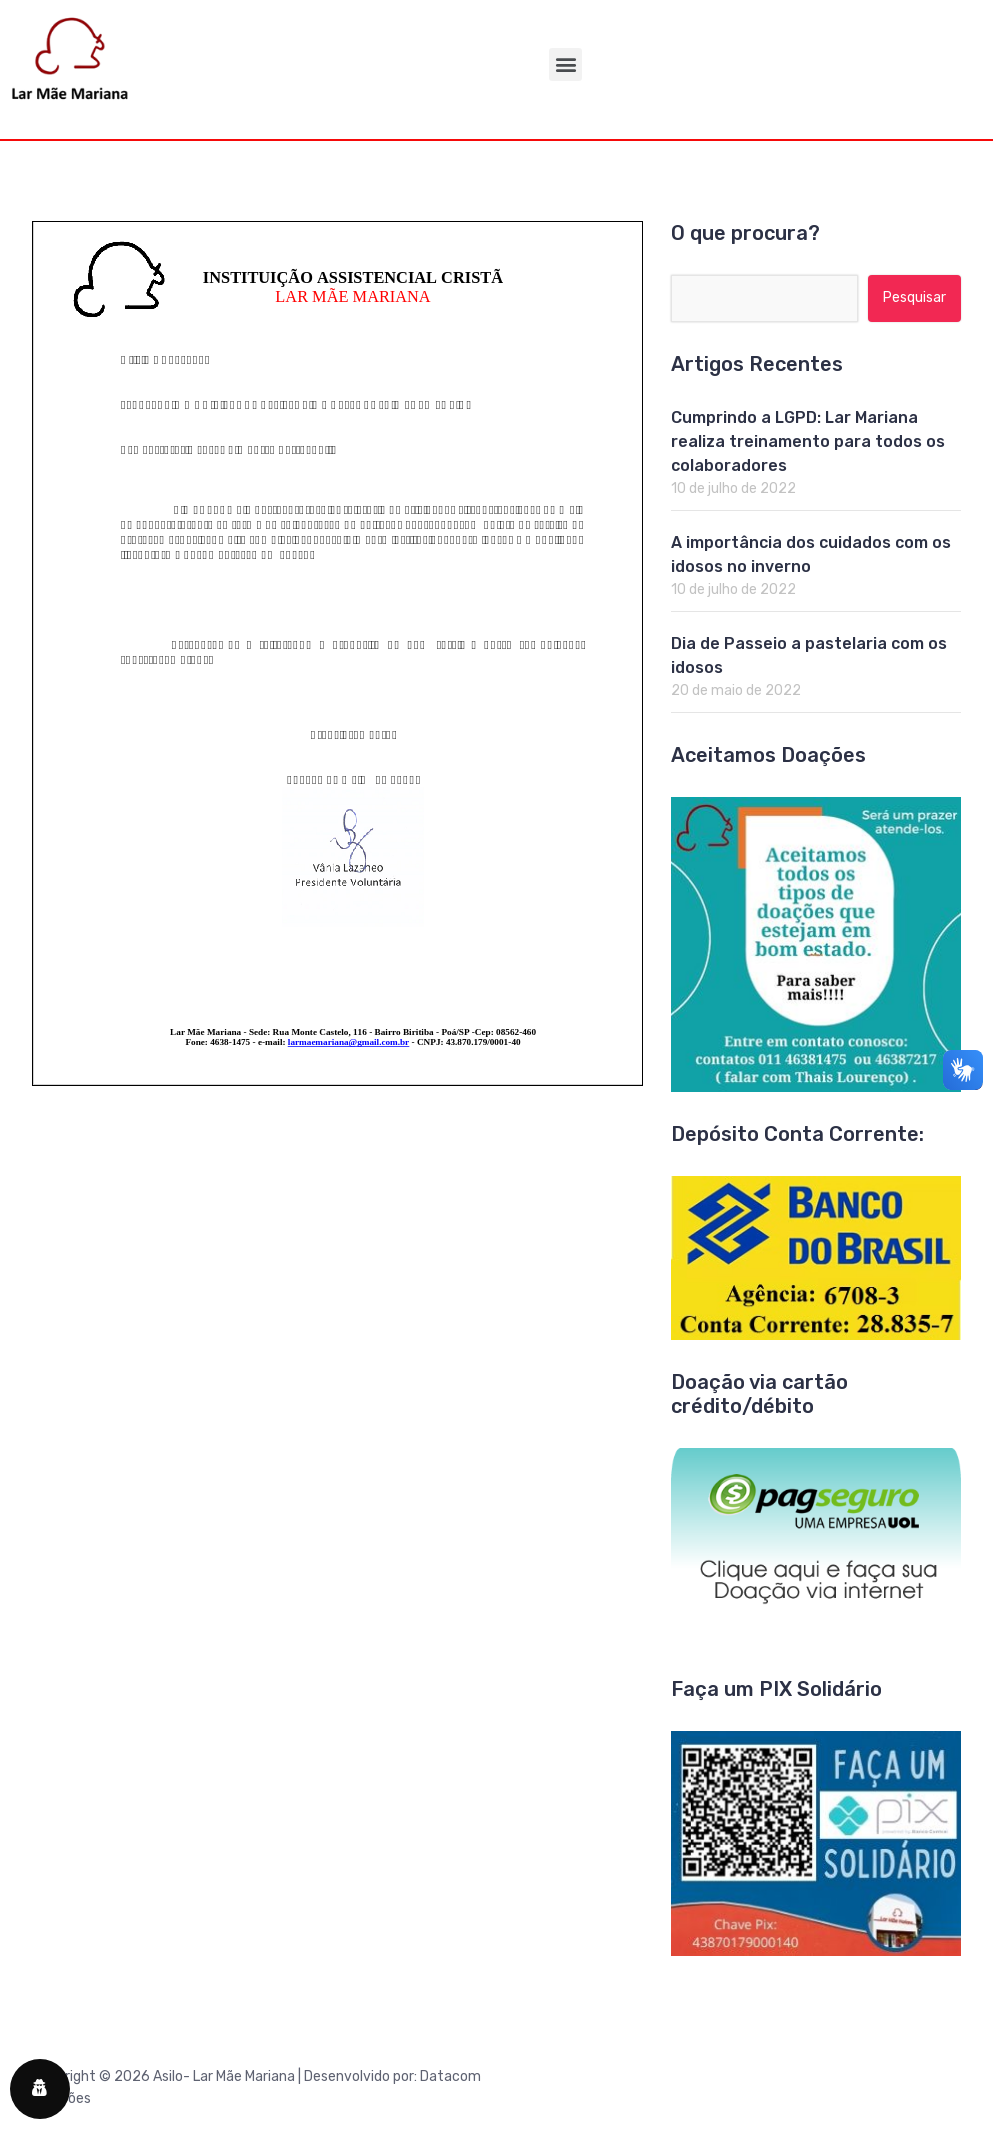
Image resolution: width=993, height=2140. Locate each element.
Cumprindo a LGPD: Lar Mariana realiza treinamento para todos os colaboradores (808, 441)
